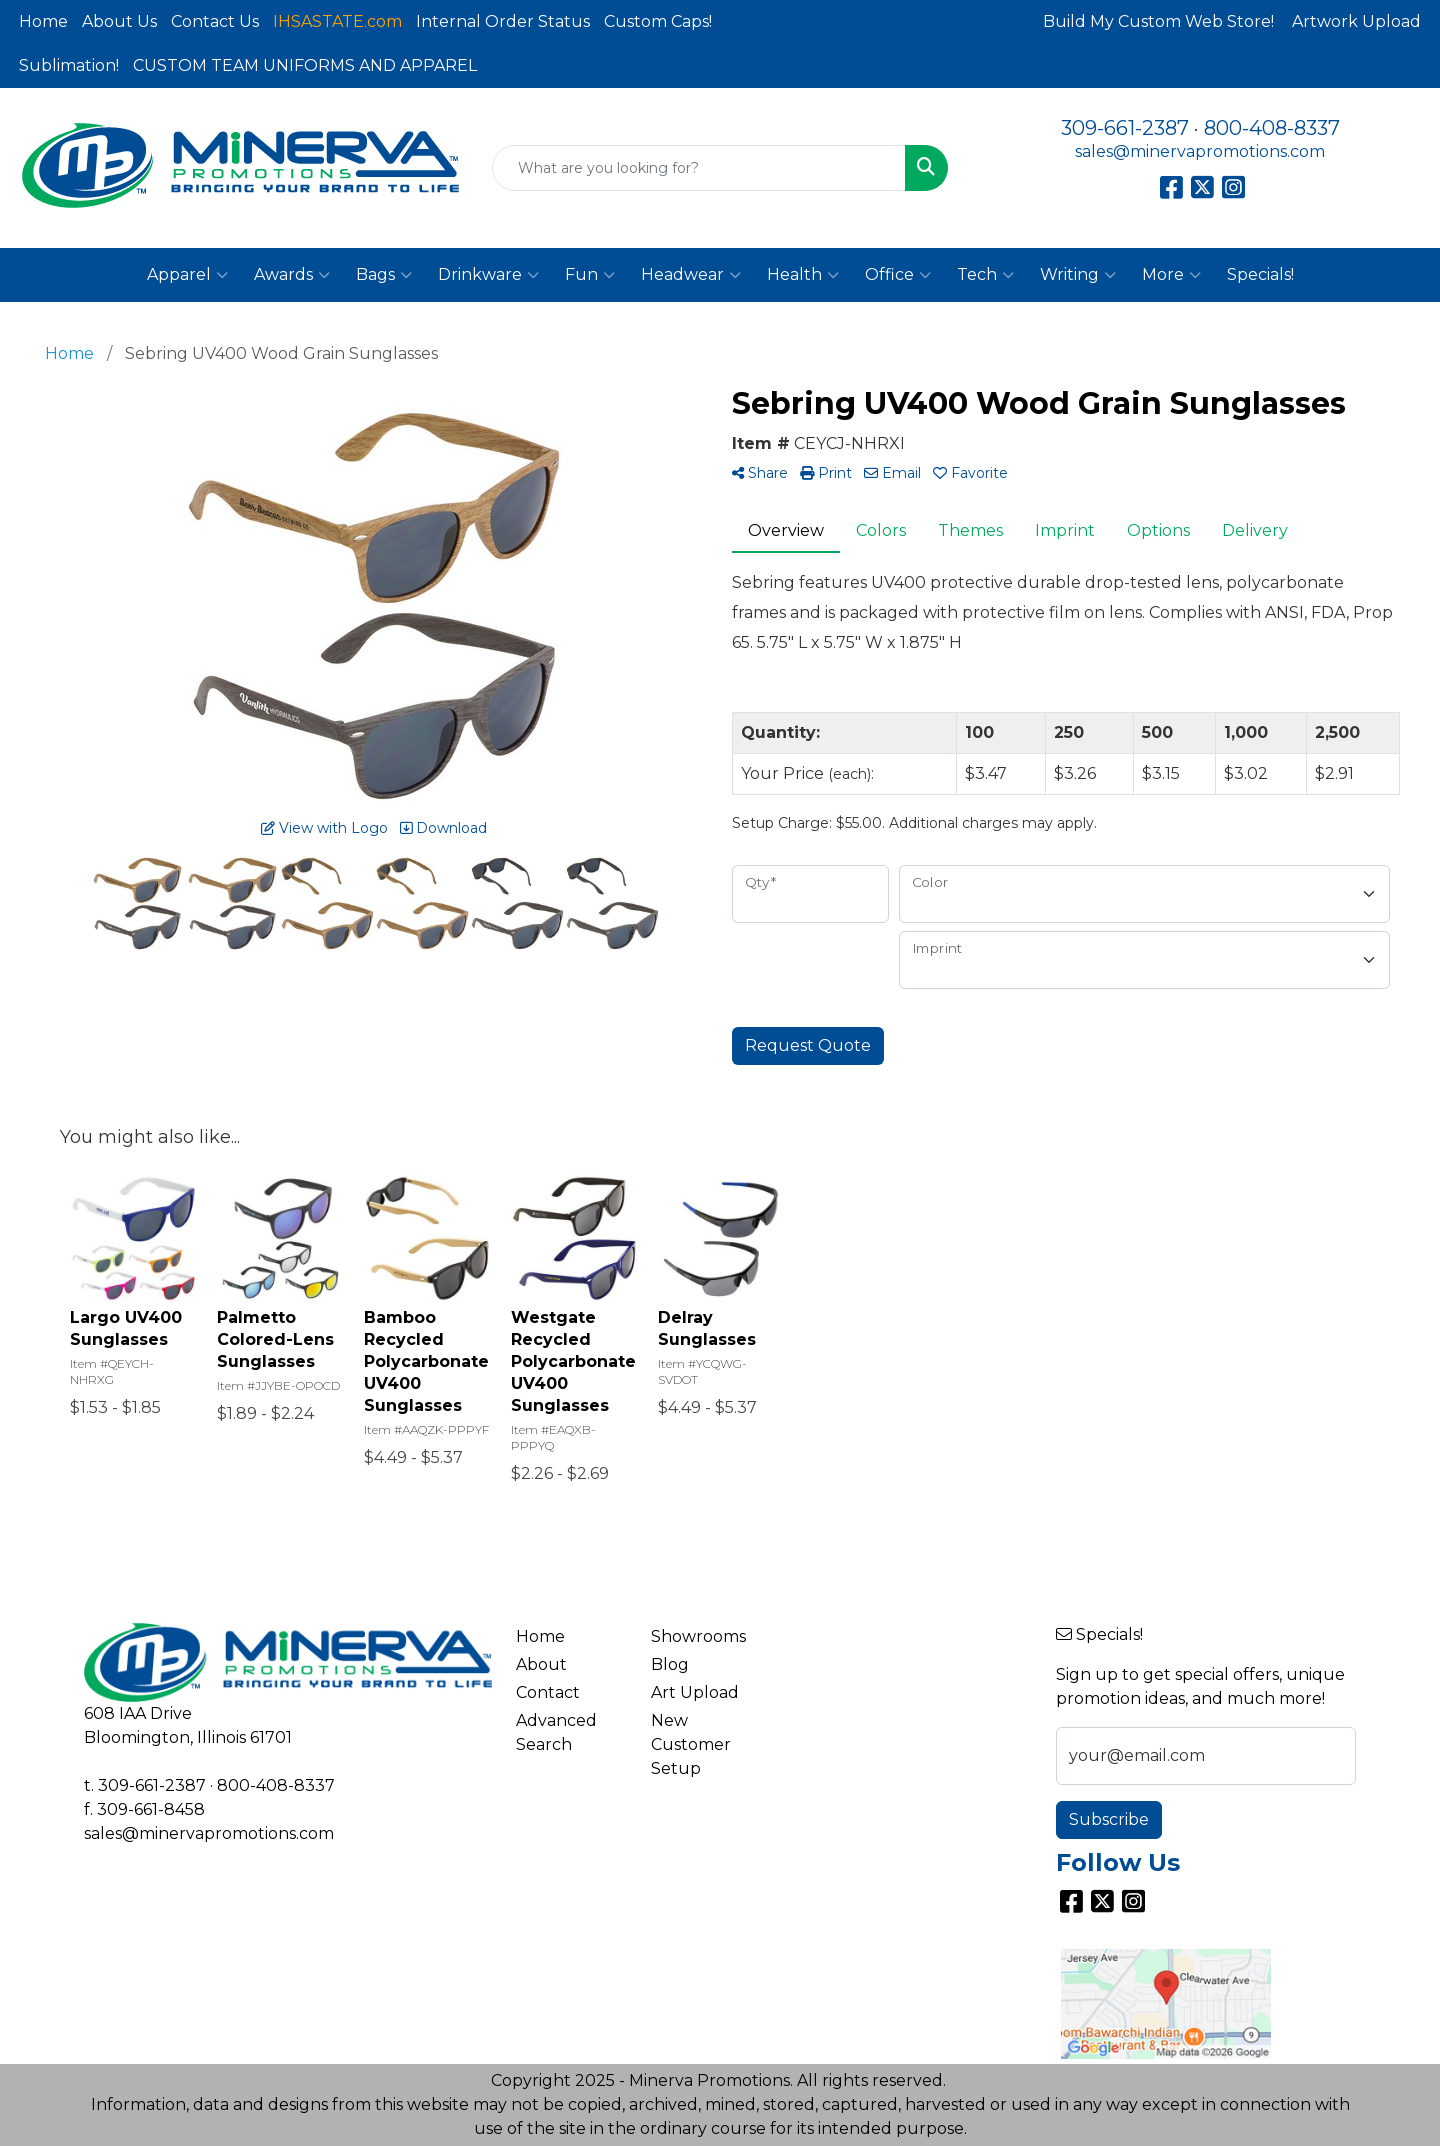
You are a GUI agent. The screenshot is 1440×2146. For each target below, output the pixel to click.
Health (803, 275)
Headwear (691, 275)
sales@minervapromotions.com (1200, 151)
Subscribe (1109, 1819)
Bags (384, 275)
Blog (670, 1664)
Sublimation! (69, 65)
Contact (548, 1692)
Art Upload (695, 1692)
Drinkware (488, 275)
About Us (119, 21)
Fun (590, 275)
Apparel (187, 275)
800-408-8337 (1272, 128)
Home (43, 21)
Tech (985, 275)
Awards (292, 275)
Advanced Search (556, 1732)
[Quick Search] (699, 168)
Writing (1078, 275)
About (541, 1664)
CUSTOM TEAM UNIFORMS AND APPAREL (305, 65)
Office (898, 275)
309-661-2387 (1125, 128)
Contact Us (215, 21)
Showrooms (698, 1636)
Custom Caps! (658, 21)
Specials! (1260, 274)
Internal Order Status (503, 21)
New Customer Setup (691, 1744)
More (1171, 275)
